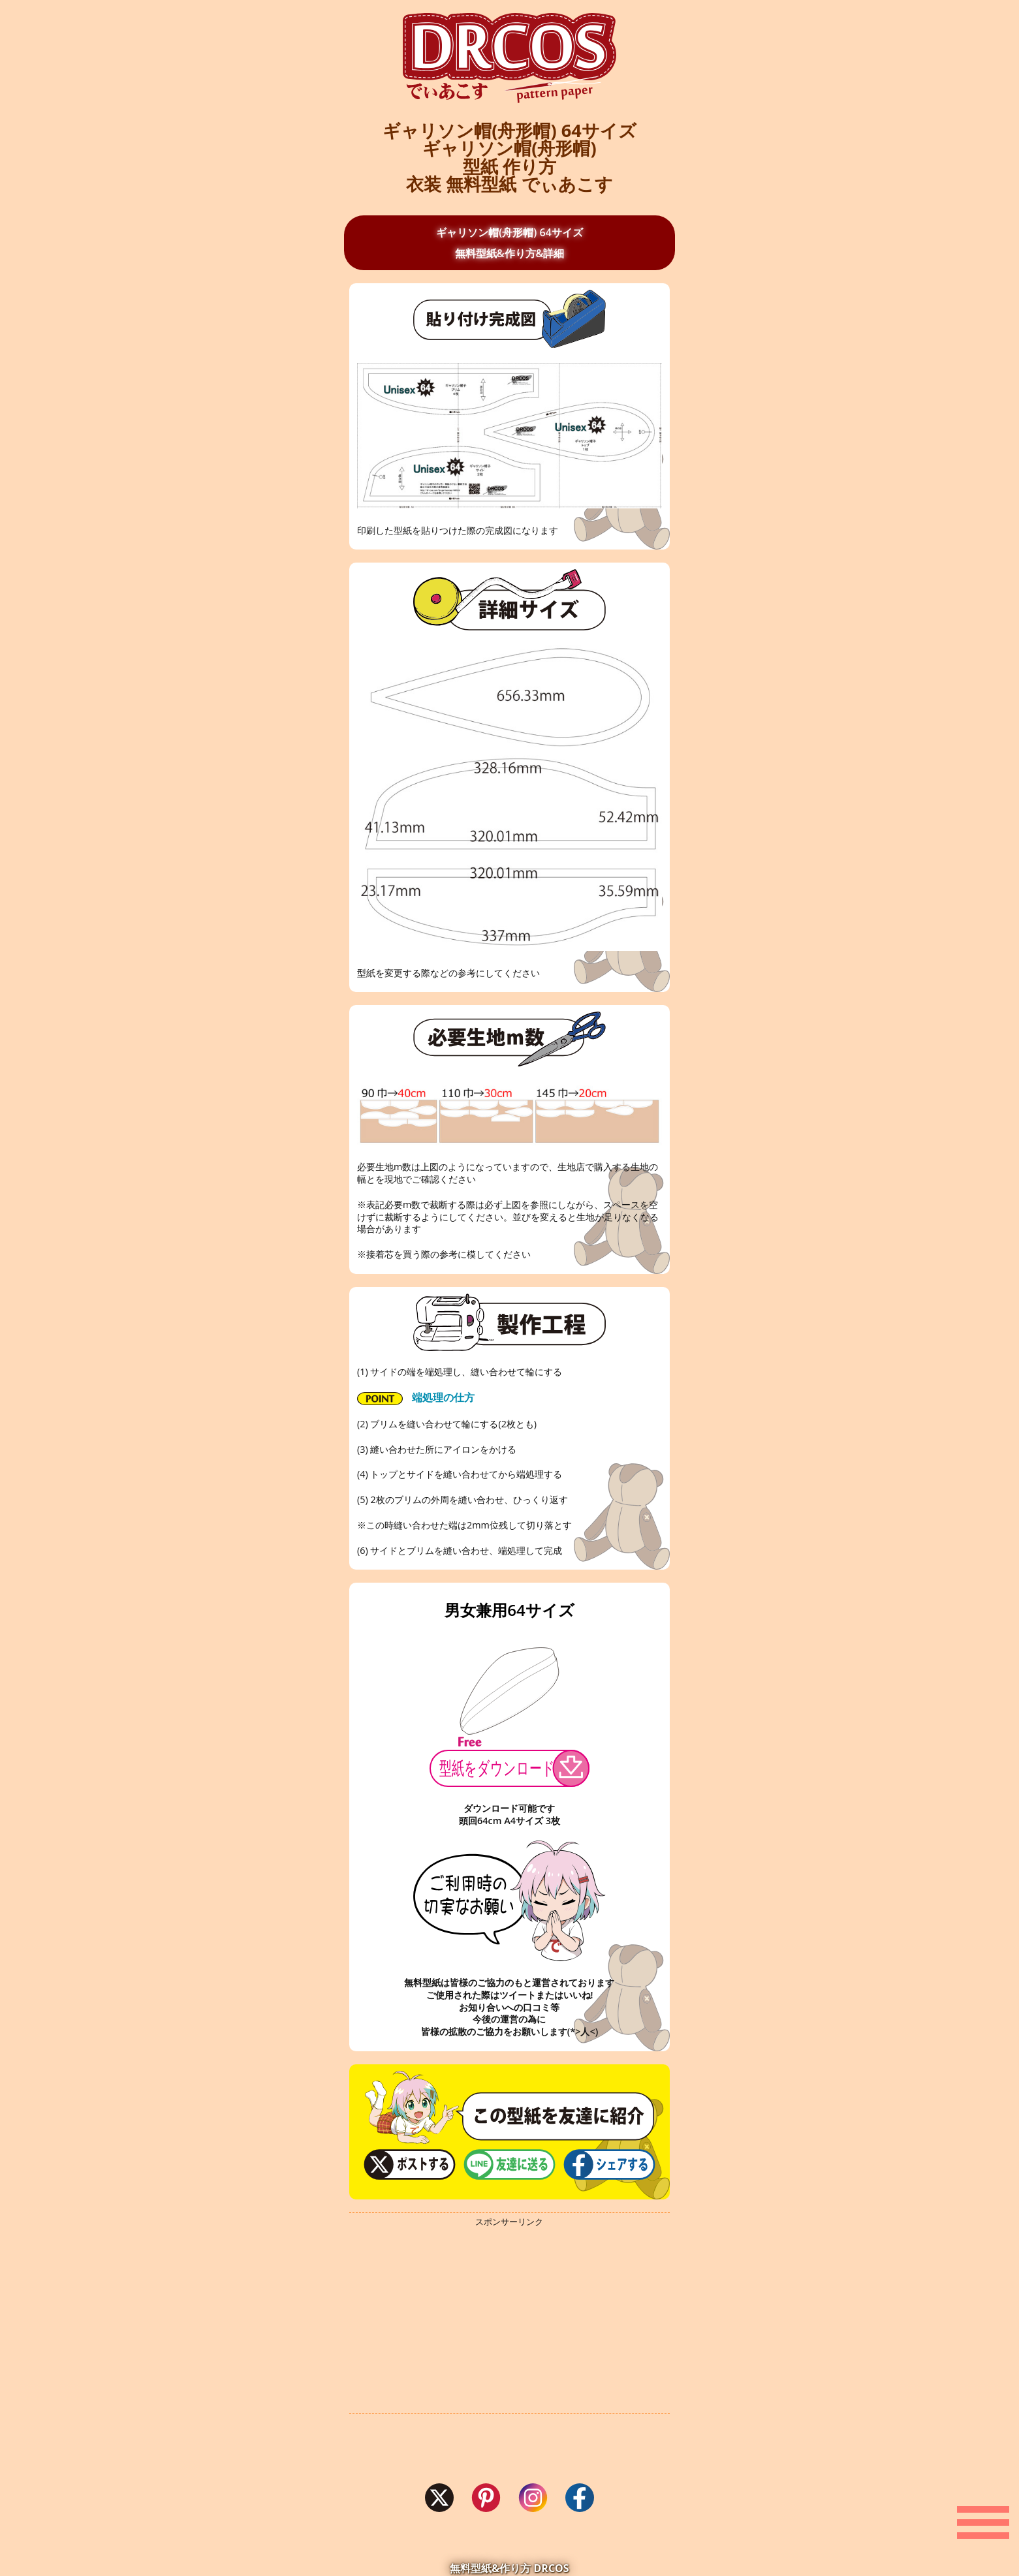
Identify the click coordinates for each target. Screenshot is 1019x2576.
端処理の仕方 (416, 1397)
